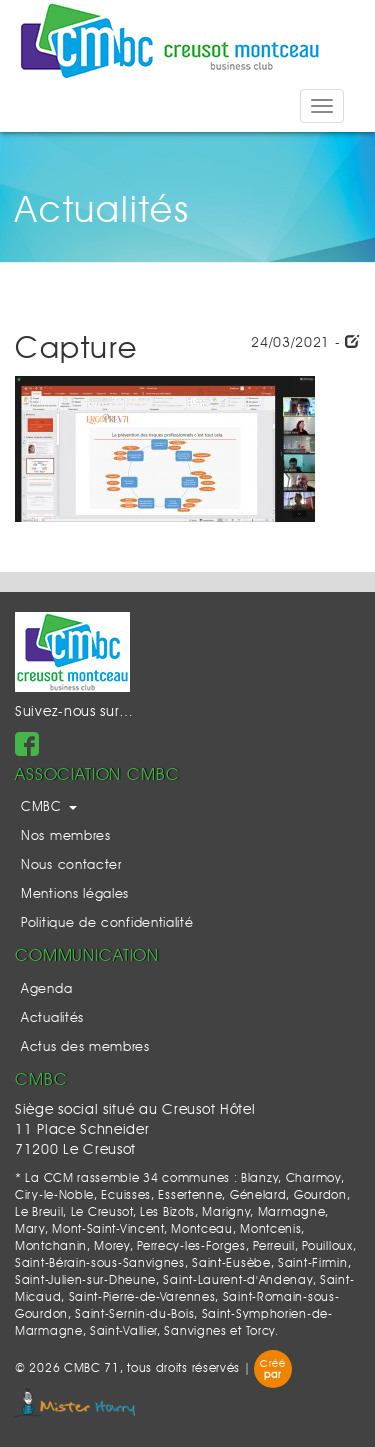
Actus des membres (85, 1047)
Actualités (52, 1018)
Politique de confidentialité (107, 923)
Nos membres (66, 836)
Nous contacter (71, 865)
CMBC (49, 807)
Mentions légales (75, 894)
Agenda (46, 989)
